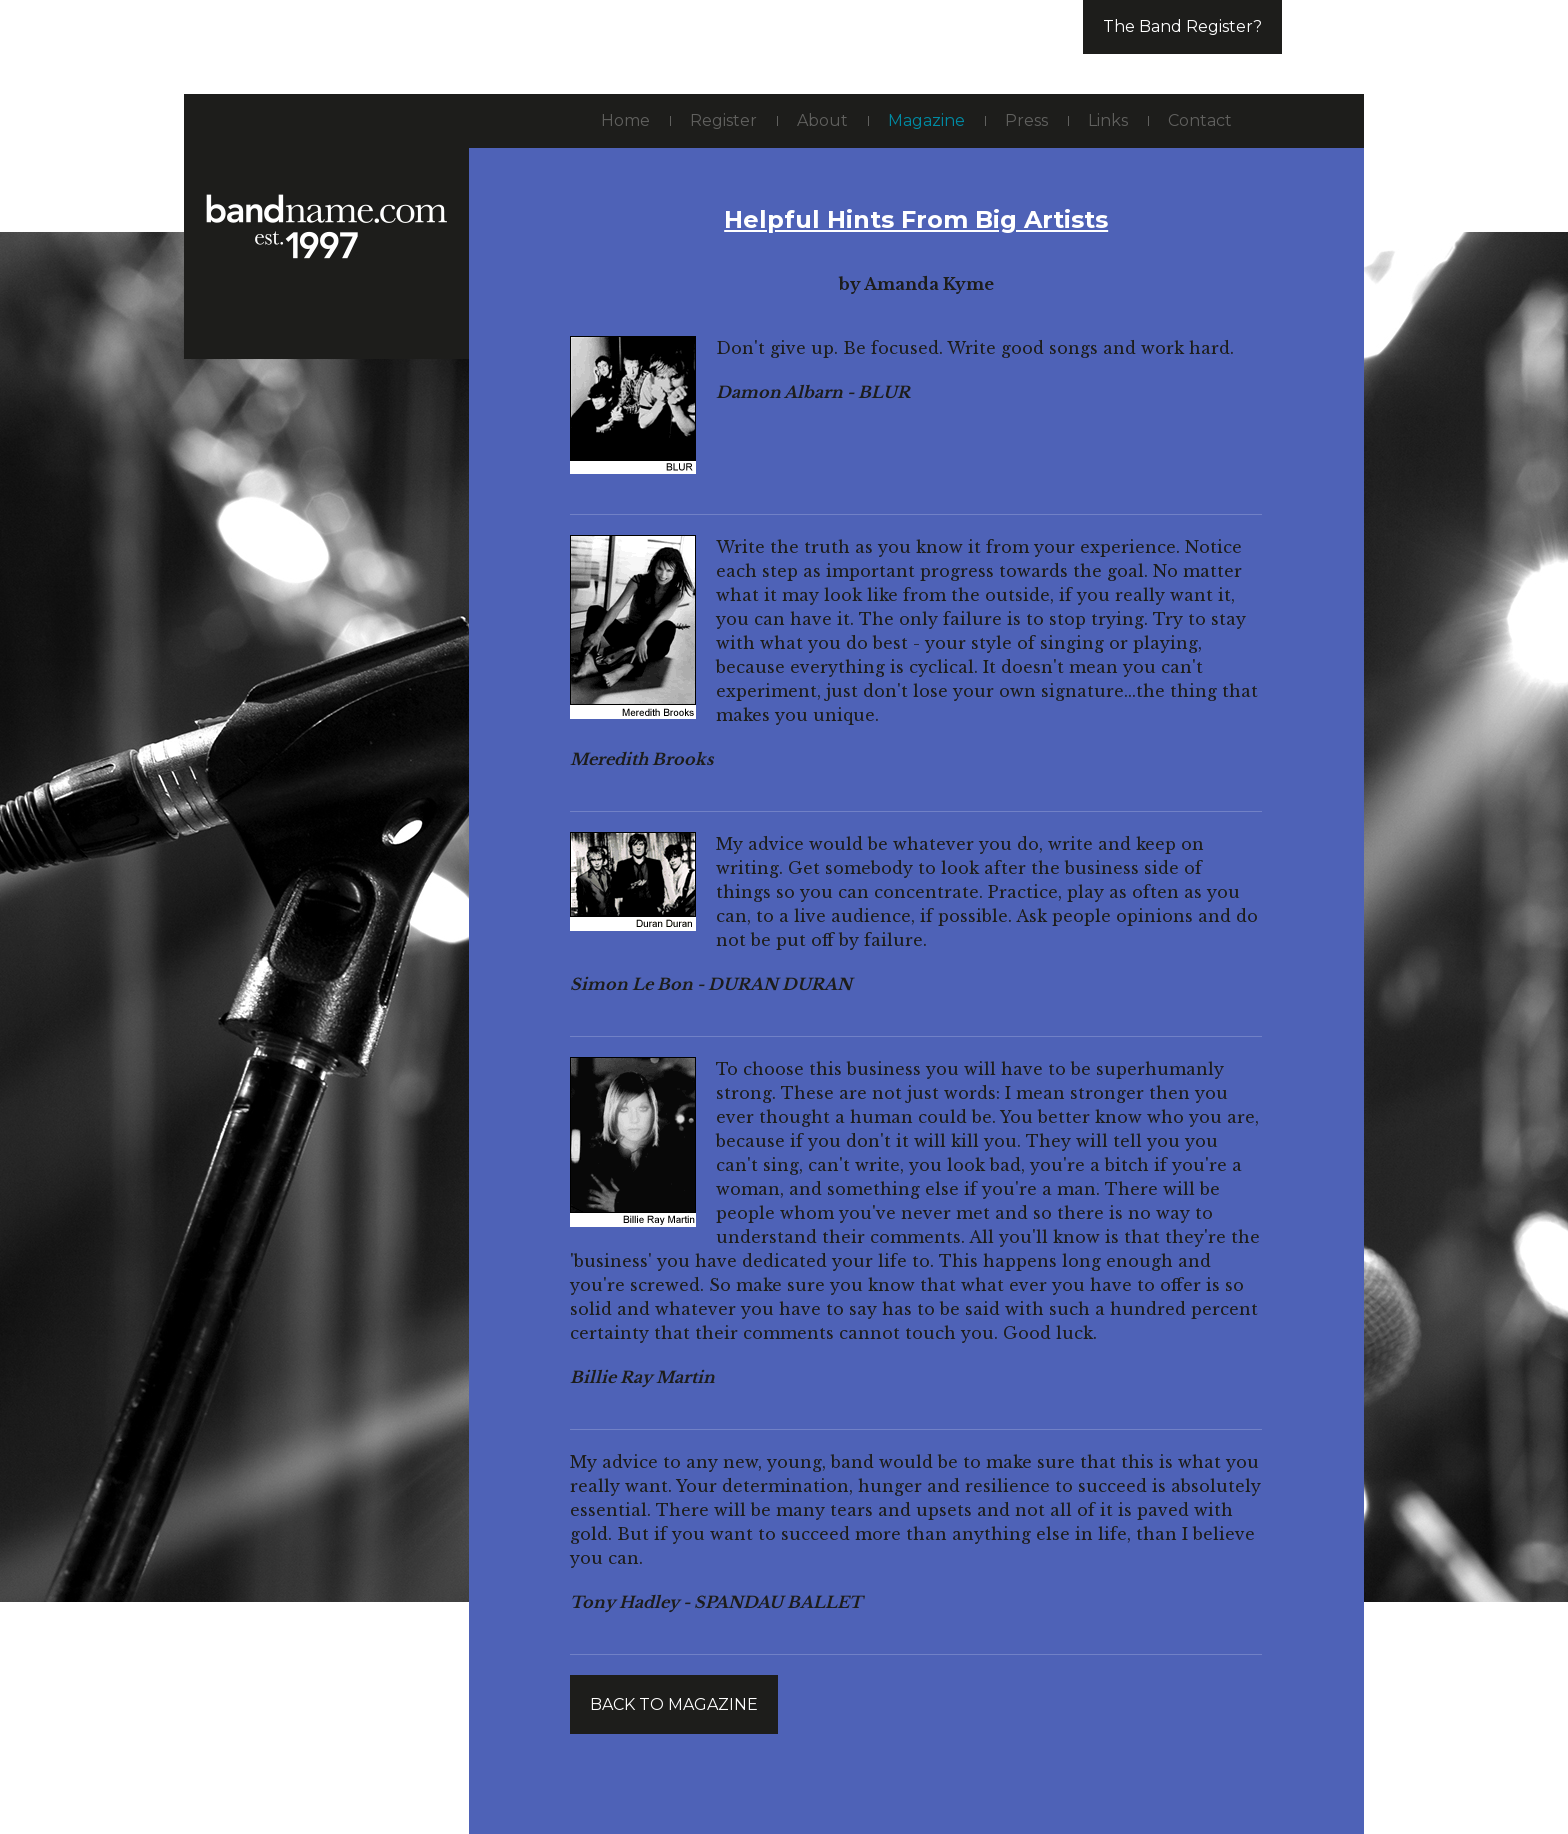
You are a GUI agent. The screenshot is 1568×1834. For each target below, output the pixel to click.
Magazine (926, 120)
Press (1026, 120)
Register (723, 120)
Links (1108, 120)
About (822, 120)
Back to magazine (674, 1704)
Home (625, 120)
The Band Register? (1182, 26)
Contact (1200, 120)
